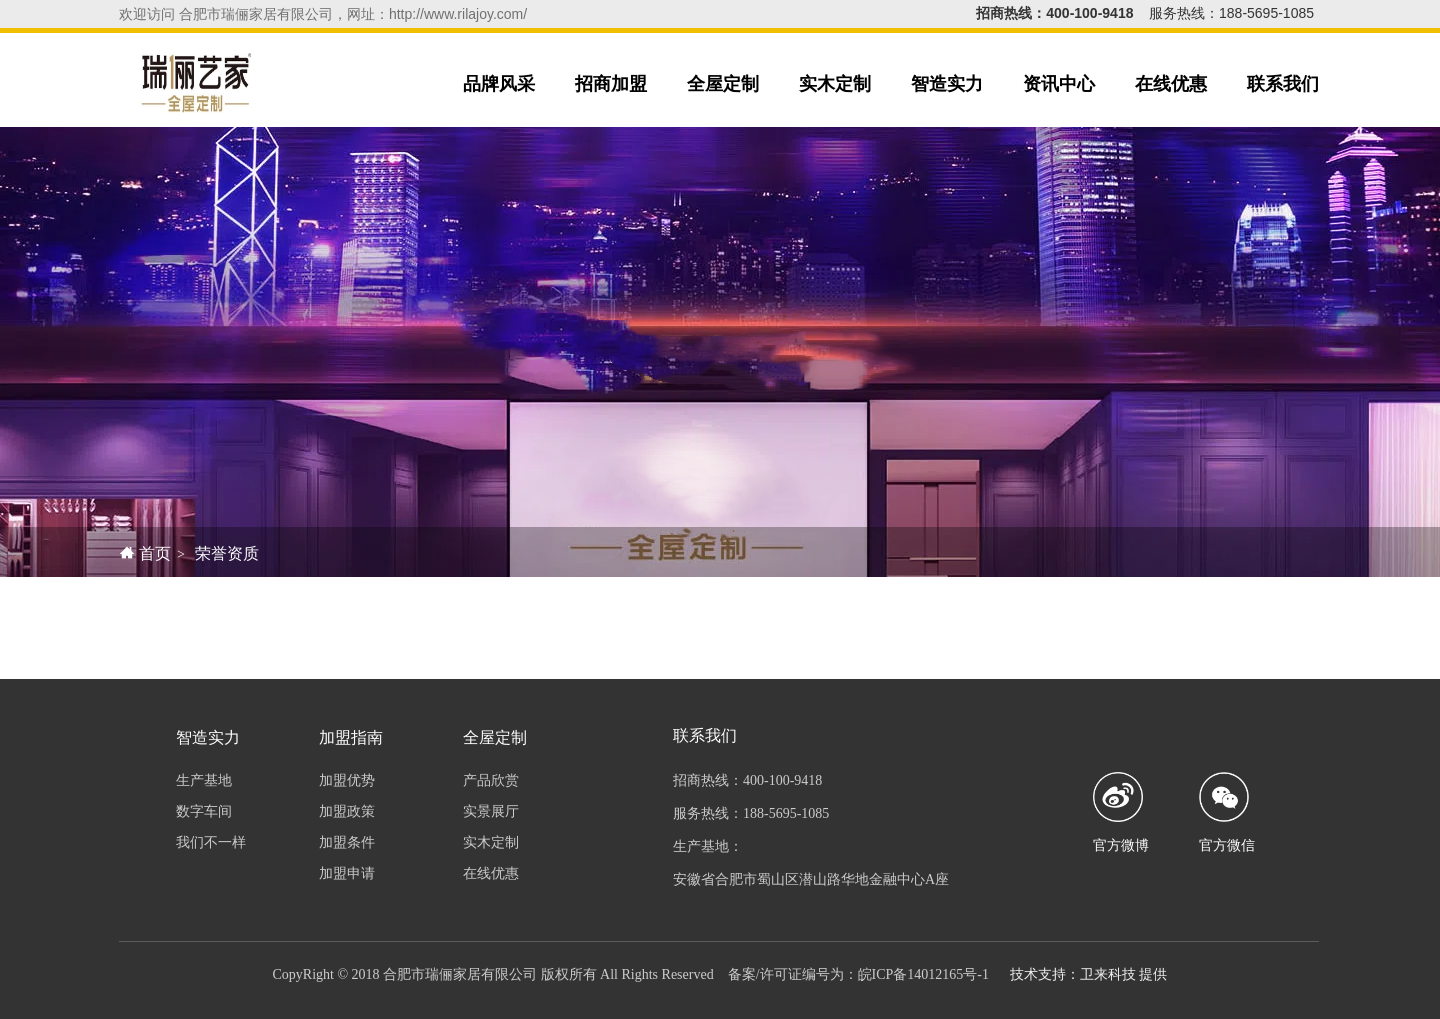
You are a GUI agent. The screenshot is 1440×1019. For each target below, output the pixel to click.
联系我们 (1283, 84)
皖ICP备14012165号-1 (923, 974)
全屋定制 (723, 84)
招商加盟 (611, 84)
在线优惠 (1171, 84)
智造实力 (947, 84)
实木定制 (835, 84)
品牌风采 (499, 84)
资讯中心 (1059, 84)
